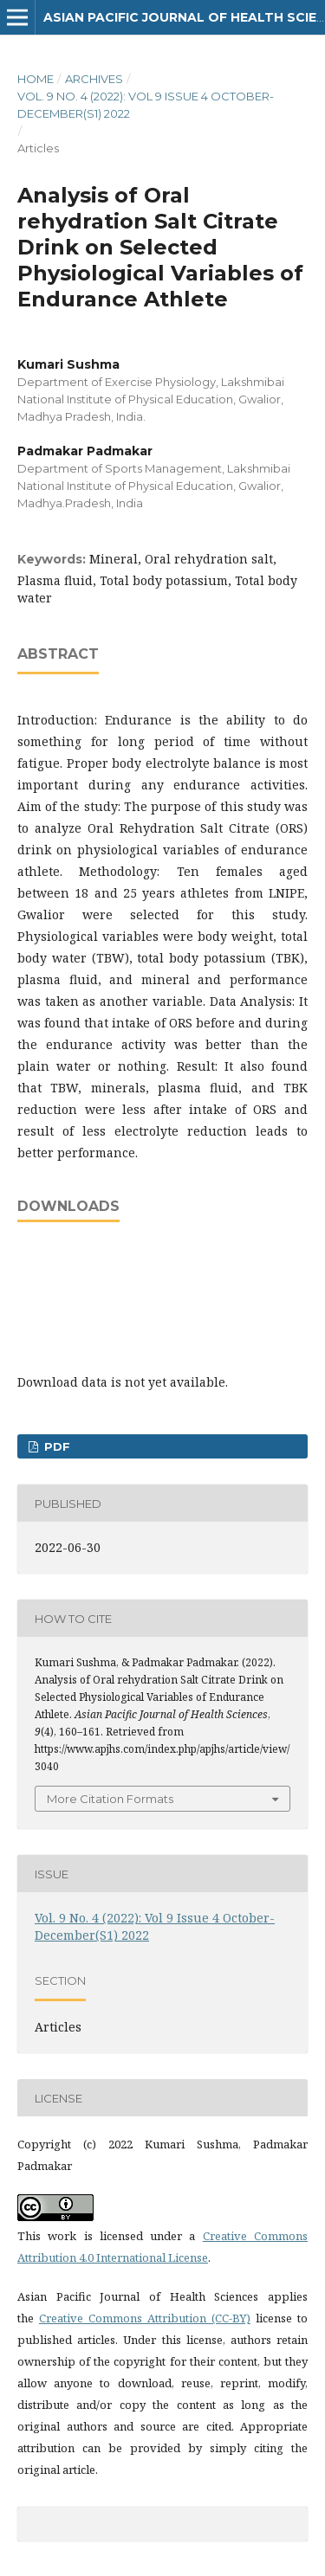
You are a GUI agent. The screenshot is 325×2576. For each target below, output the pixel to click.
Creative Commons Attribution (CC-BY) (144, 2318)
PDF (55, 1446)
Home (35, 79)
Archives (94, 79)
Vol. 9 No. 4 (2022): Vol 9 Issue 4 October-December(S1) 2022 (145, 104)
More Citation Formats (110, 1799)
